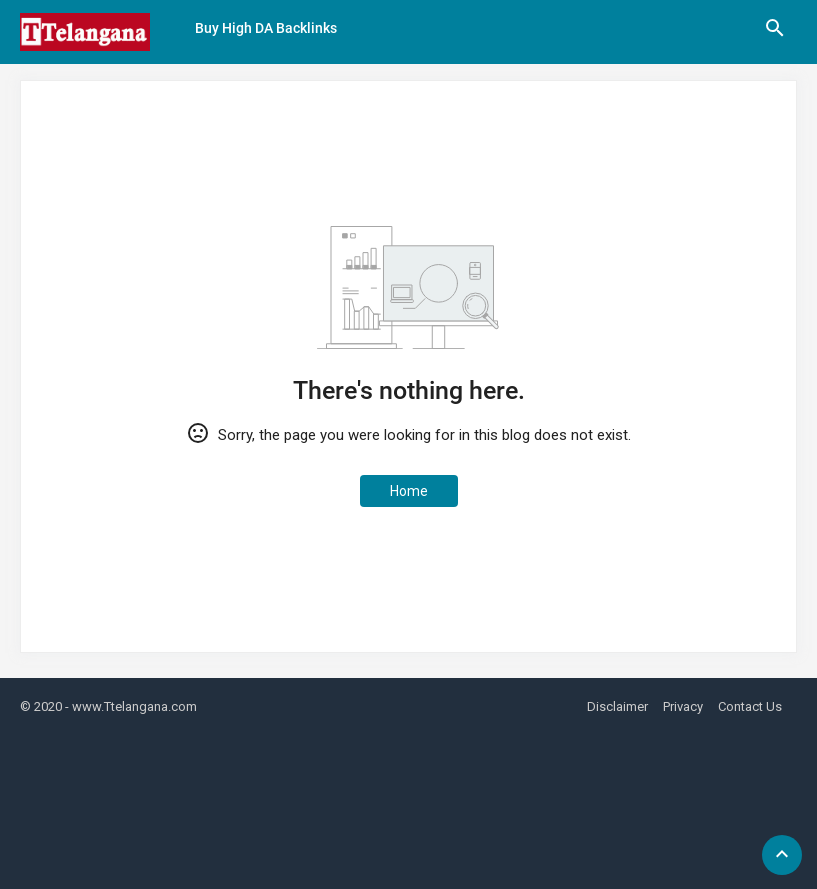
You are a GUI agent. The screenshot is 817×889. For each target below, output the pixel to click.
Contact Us (750, 706)
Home (409, 491)
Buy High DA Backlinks (266, 28)
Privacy (683, 706)
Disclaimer (617, 706)
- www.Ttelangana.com (131, 706)
